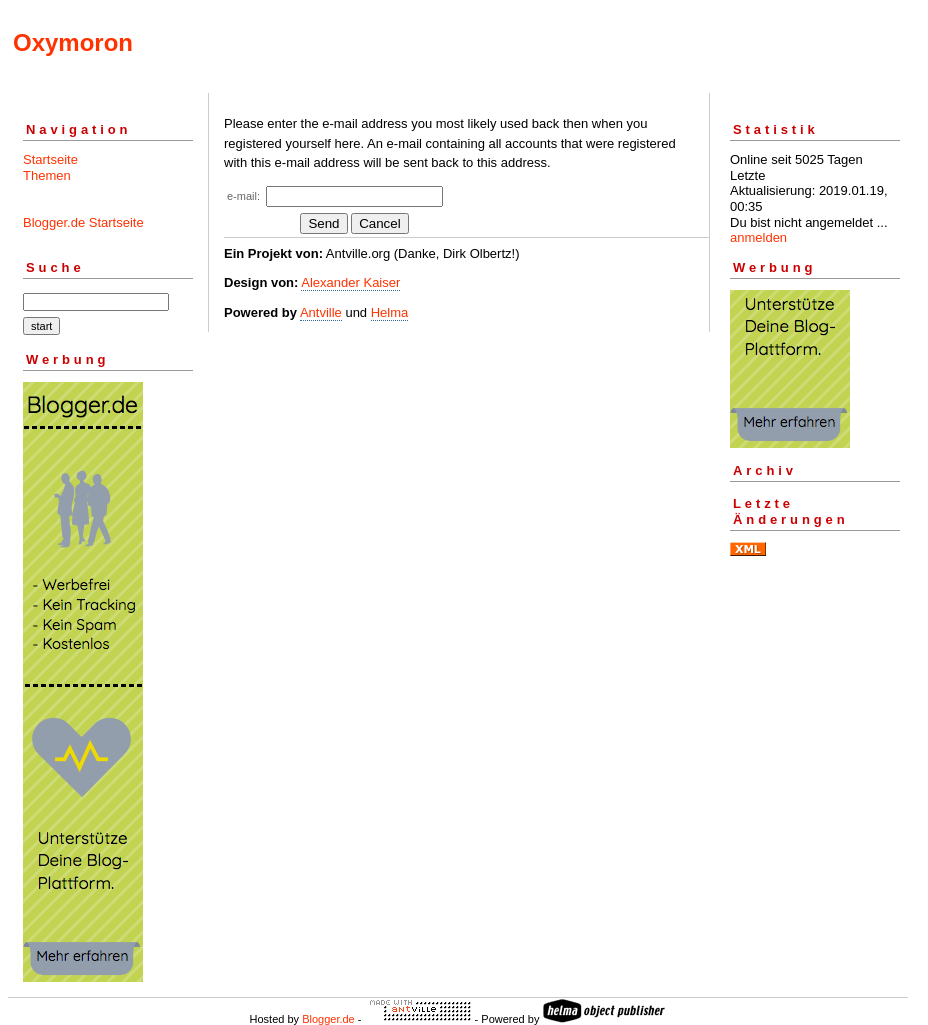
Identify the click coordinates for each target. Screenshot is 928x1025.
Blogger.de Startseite (83, 222)
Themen (47, 175)
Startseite (50, 159)
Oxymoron (73, 42)
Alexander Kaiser (350, 282)
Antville (321, 312)
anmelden (758, 237)
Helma (390, 312)
